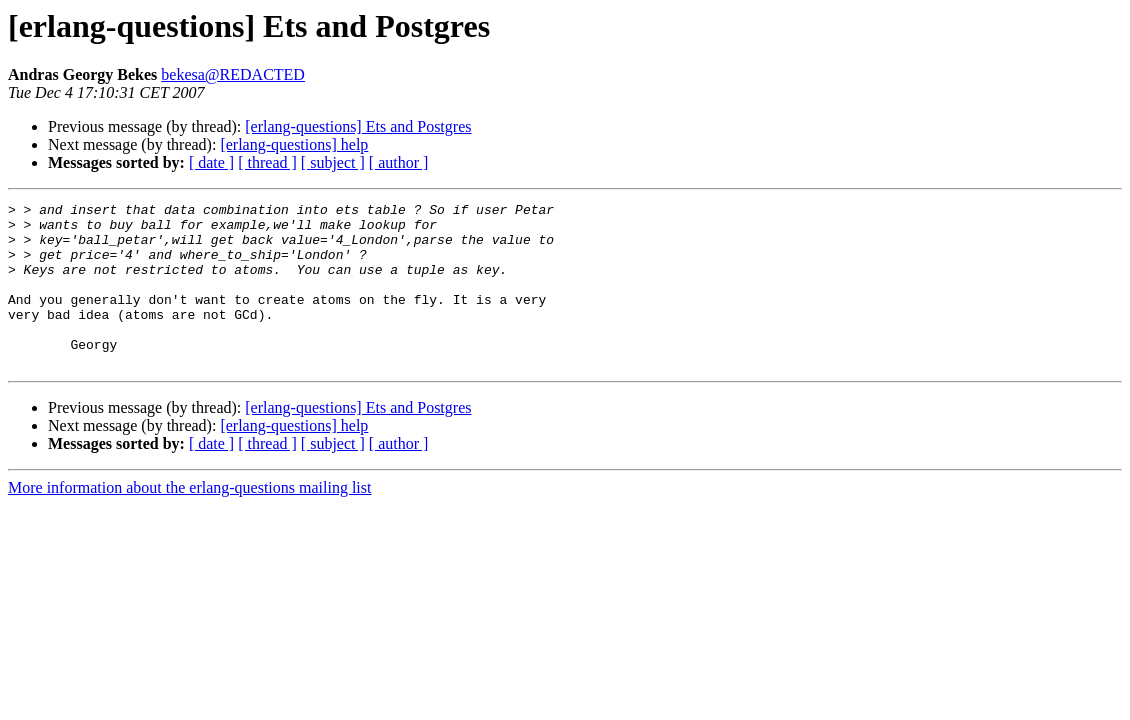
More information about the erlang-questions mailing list (189, 520)
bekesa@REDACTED (233, 74)
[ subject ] (333, 162)
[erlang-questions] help (294, 144)
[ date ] (211, 162)
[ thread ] (267, 162)
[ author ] (399, 162)
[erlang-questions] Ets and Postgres (358, 126)
